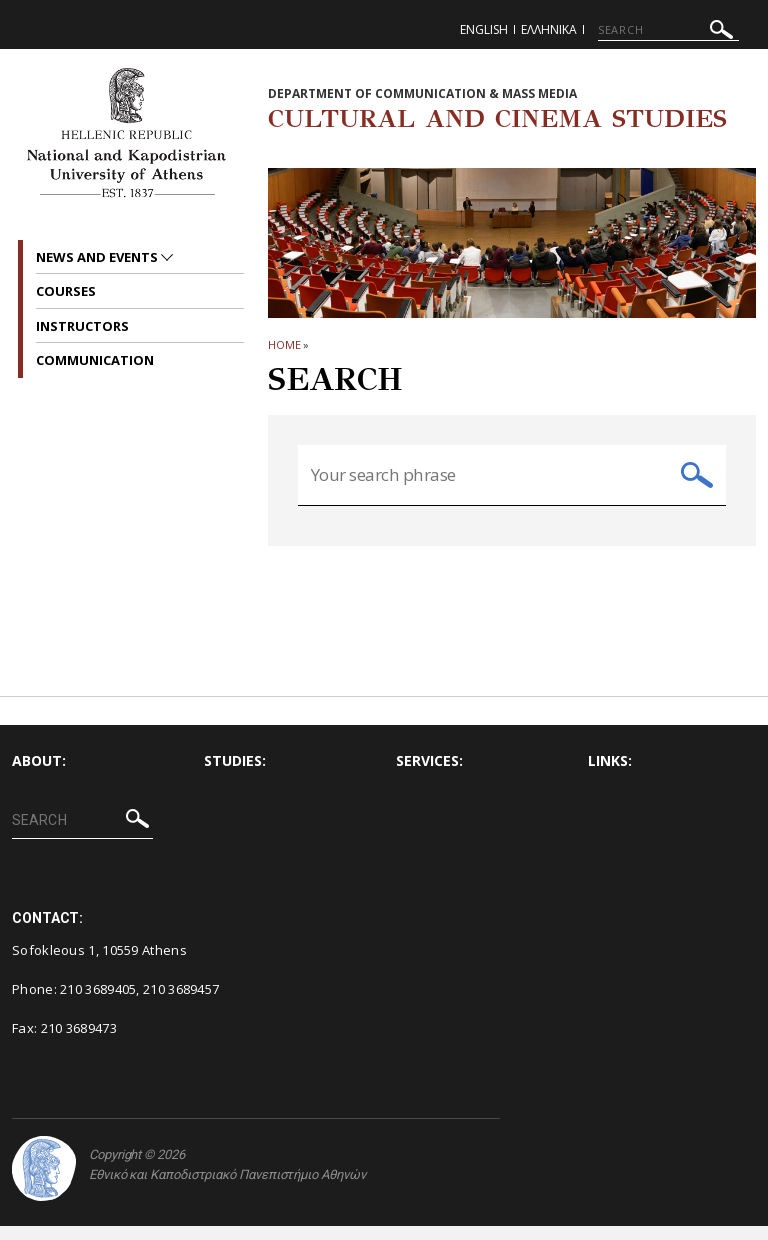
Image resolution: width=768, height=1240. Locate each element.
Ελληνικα (549, 29)
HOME (284, 344)
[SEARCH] (668, 30)
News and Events (98, 257)
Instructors (82, 326)
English (484, 29)
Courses (66, 291)
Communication (95, 360)
